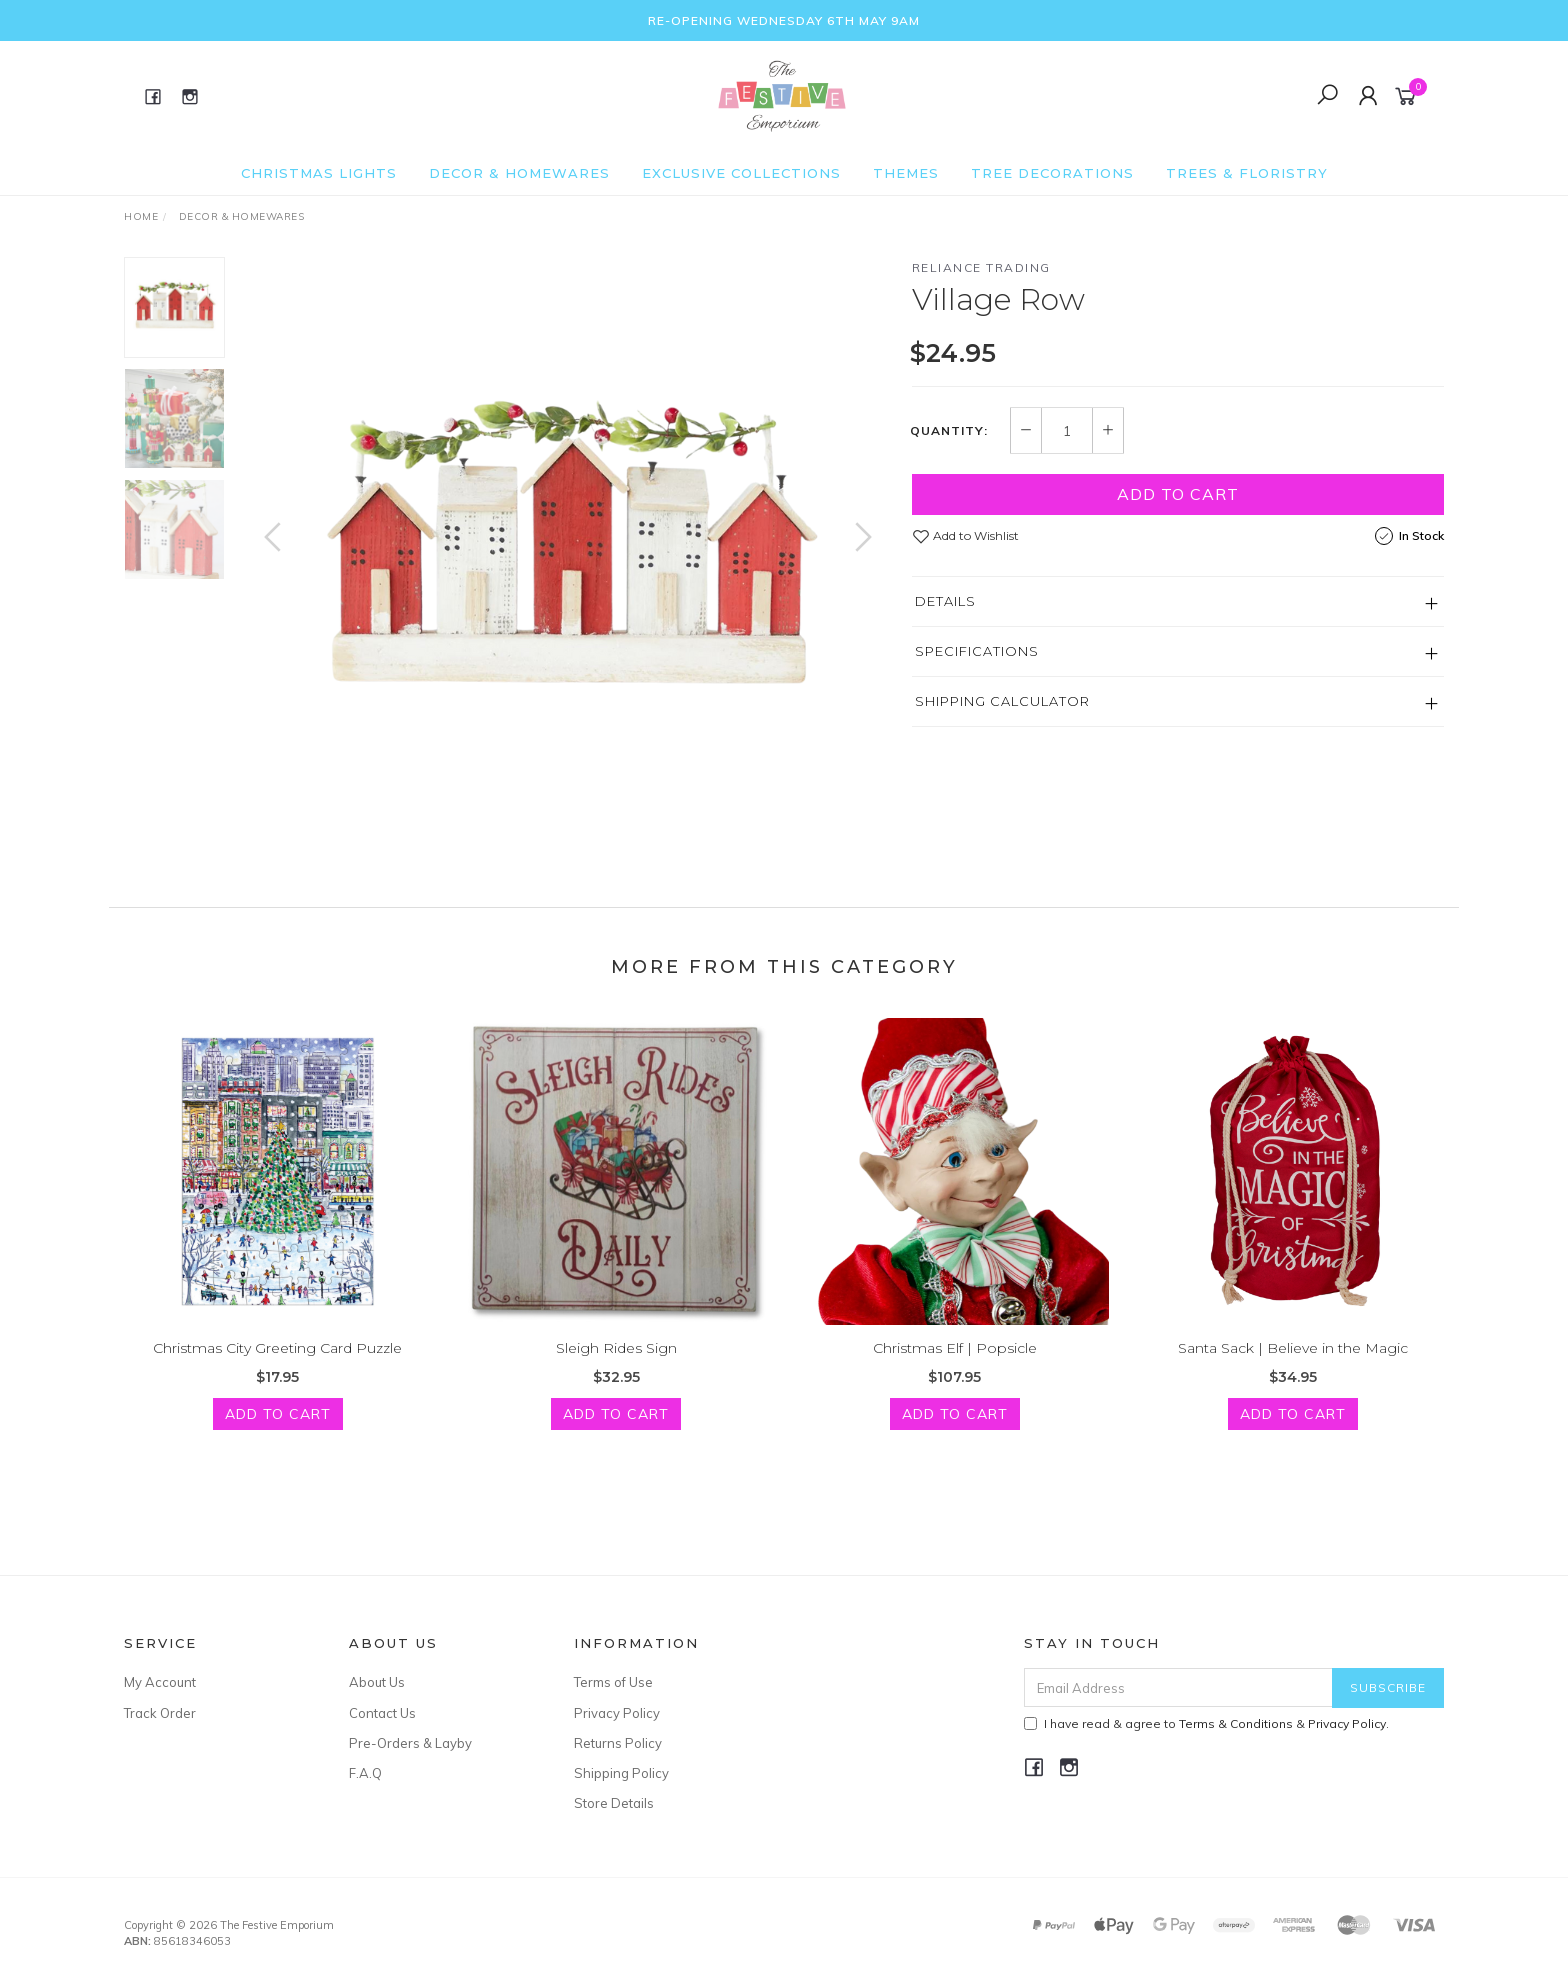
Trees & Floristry (1247, 173)
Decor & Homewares (519, 173)
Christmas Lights (319, 173)
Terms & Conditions (1236, 1723)
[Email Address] (1178, 1687)
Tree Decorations (1052, 173)
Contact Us (382, 1713)
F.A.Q (365, 1773)
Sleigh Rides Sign (616, 1368)
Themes (906, 173)
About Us (377, 1682)
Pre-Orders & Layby (410, 1743)
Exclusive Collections (741, 173)
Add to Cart (1178, 494)
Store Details (614, 1803)
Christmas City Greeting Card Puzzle (277, 1368)
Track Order (160, 1713)
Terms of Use (613, 1682)
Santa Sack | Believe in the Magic (1293, 1368)
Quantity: (949, 431)
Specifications (977, 651)
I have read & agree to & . (1206, 1723)
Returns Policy (618, 1743)
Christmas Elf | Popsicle (955, 1368)
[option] (568, 557)
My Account (160, 1682)
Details (945, 601)
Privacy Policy (617, 1713)
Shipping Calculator (1002, 701)
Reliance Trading (981, 267)
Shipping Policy (621, 1773)
